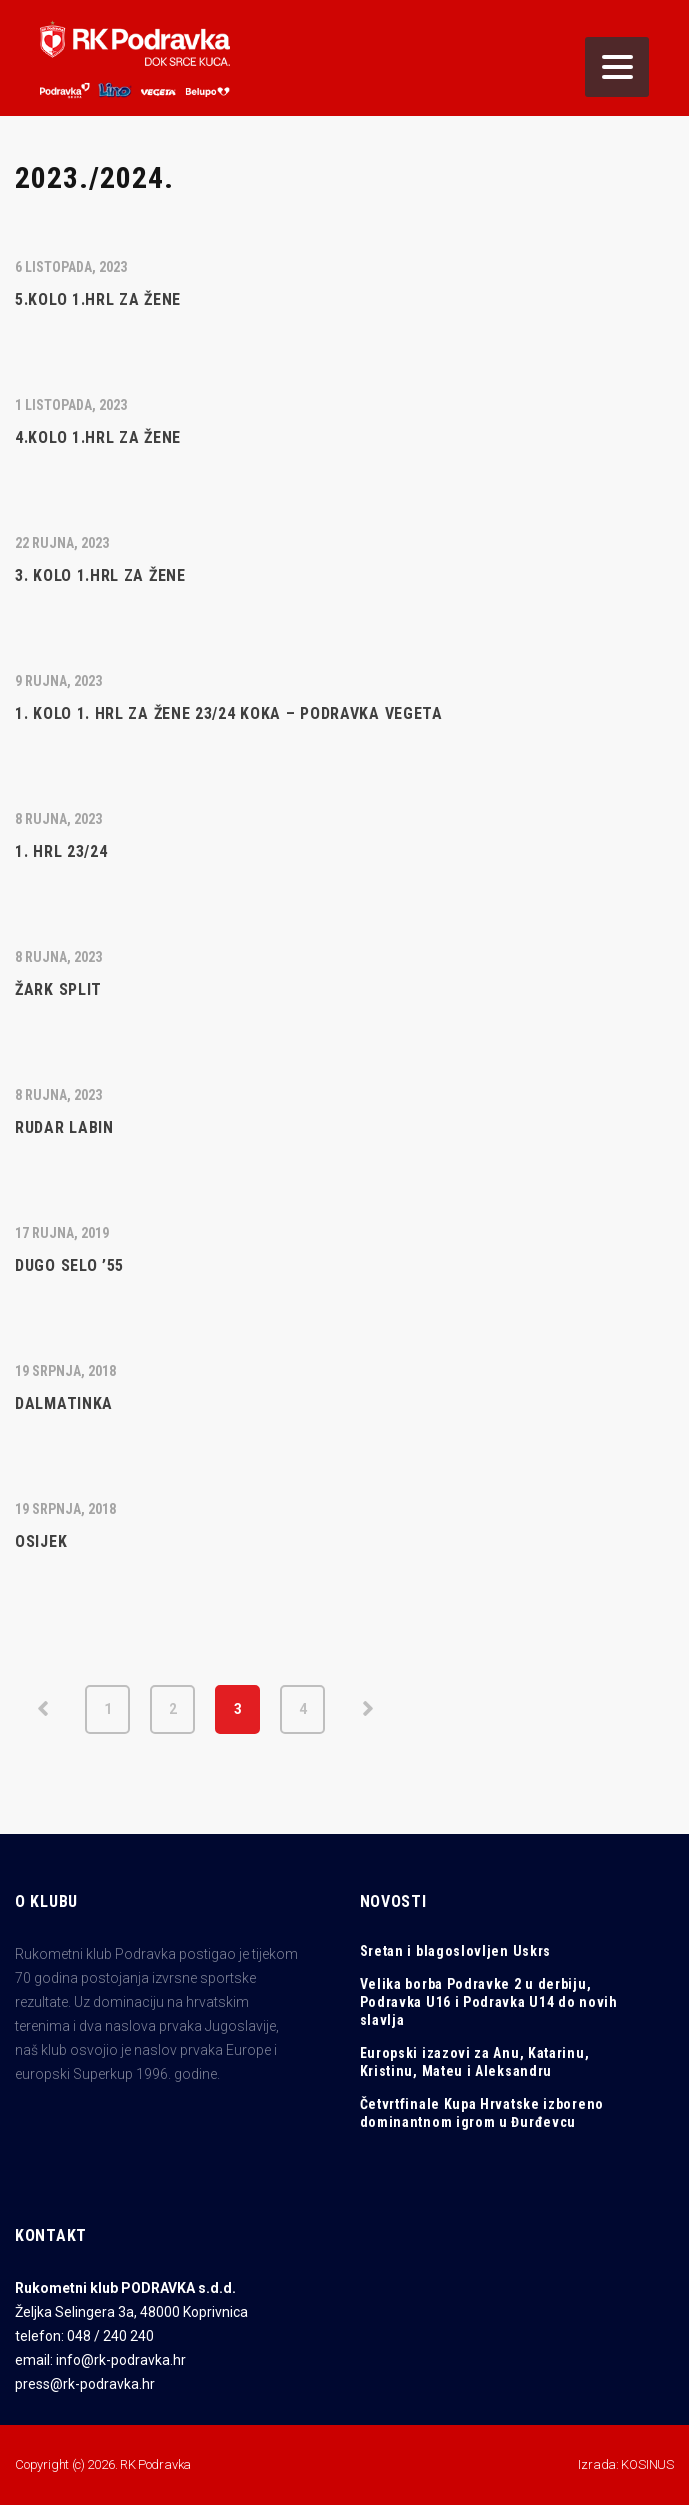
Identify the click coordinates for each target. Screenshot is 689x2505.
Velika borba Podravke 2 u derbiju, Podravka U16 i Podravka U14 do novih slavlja (489, 2002)
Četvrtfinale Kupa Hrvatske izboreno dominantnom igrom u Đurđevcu (482, 2113)
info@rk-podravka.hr (121, 2360)
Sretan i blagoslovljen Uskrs (456, 1951)
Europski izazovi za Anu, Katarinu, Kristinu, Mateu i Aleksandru (475, 2062)
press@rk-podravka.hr (85, 2384)
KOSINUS (647, 2464)
